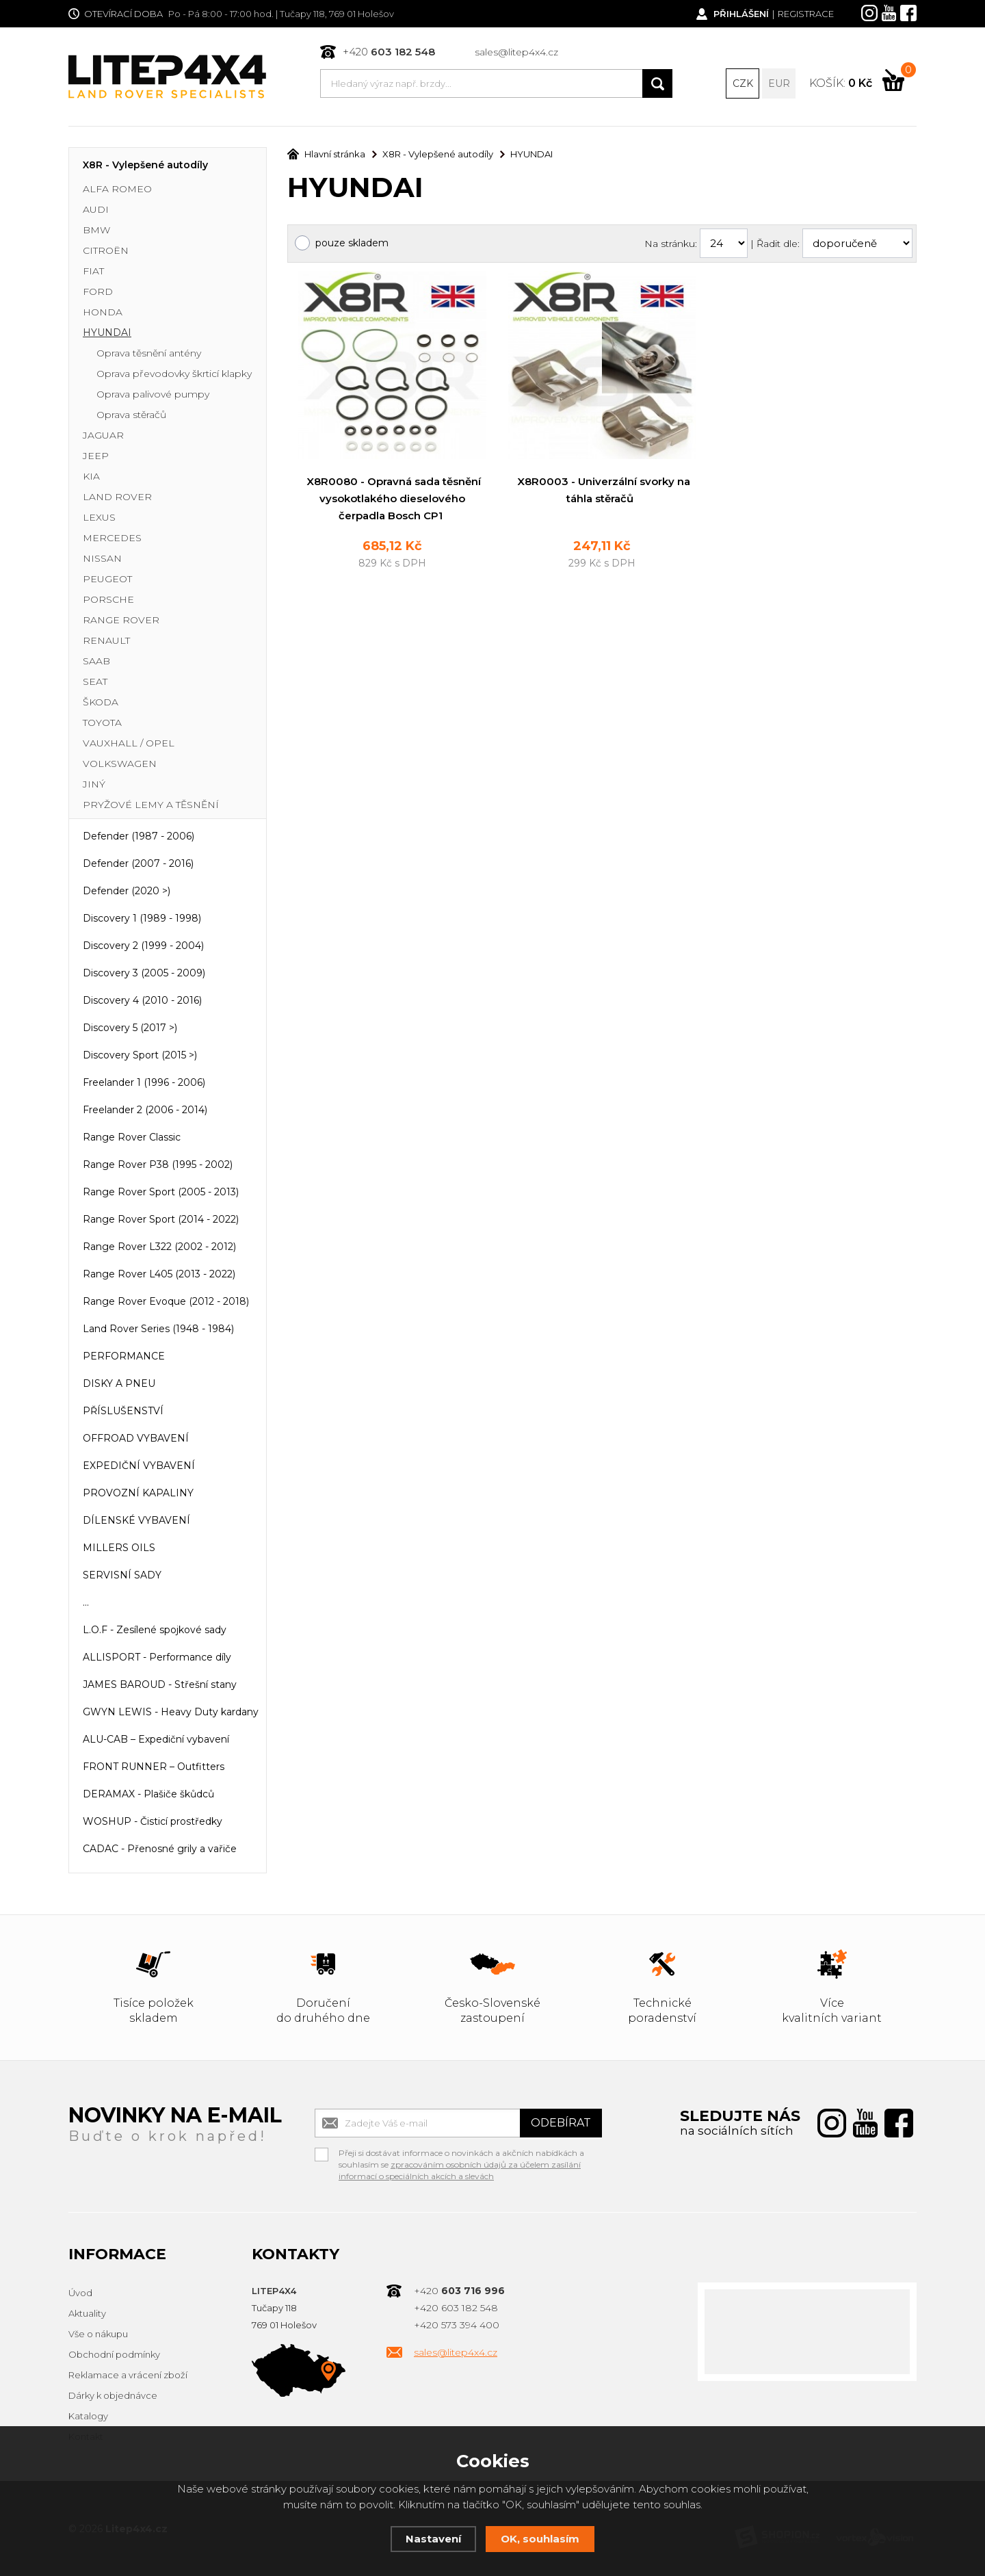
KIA (91, 476)
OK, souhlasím (540, 2538)
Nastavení (433, 2538)
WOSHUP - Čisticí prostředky (152, 1821)
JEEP (96, 456)
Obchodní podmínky (114, 2354)
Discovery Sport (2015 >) (140, 1055)
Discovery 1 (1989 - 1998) (142, 918)
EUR (779, 83)
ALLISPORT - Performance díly (157, 1657)
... (86, 1602)
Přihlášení (741, 13)
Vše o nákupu (98, 2333)
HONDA (102, 312)
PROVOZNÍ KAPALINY (138, 1493)
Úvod (80, 2292)
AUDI (96, 209)
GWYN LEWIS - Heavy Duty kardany (171, 1712)
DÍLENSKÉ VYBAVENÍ (136, 1520)
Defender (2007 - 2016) (138, 863)
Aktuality (87, 2313)
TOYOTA (102, 722)
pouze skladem (352, 243)
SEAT (95, 681)
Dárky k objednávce (112, 2395)
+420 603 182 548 (456, 2308)
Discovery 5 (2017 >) (130, 1028)
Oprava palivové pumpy (152, 394)
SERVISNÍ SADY (122, 1575)
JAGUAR (103, 435)
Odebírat (561, 2122)
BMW (96, 230)
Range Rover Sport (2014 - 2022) (161, 1219)
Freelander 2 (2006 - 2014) (145, 1110)
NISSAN (102, 558)
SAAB (96, 661)
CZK (743, 83)
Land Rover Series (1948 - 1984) (158, 1329)
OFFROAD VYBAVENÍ (136, 1438)
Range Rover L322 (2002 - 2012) (159, 1246)
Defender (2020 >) (126, 891)
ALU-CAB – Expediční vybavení (156, 1739)
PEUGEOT (107, 579)
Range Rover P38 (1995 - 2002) (158, 1164)
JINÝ (94, 784)
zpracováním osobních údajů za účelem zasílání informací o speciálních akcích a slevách (460, 2170)
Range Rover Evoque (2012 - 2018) (166, 1301)
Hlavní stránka (326, 153)
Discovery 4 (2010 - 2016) (142, 1000)
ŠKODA (100, 702)
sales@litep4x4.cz (516, 52)
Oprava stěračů (131, 414)
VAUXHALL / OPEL (128, 743)
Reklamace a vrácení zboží (127, 2374)
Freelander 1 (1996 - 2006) (144, 1082)
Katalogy (88, 2415)
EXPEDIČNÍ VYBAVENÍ (139, 1465)
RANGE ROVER (121, 620)
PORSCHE (108, 599)
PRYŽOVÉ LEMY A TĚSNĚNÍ (151, 804)
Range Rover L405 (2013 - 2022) (159, 1274)
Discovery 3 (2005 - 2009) (144, 973)
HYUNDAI (107, 332)
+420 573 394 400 (456, 2325)
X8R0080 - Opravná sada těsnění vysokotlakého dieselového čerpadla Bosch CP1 (393, 498)
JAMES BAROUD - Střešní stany (160, 1684)
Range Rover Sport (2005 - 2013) (161, 1192)
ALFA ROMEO (117, 189)
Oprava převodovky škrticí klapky (174, 373)
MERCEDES (112, 538)
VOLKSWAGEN (120, 763)
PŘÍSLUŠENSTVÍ (123, 1411)
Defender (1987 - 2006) (138, 836)
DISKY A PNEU (119, 1383)
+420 (389, 51)
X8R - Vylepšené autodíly (145, 165)
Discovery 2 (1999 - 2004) (143, 945)
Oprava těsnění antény (148, 353)
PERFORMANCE (124, 1356)
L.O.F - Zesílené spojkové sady (154, 1630)
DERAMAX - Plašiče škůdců (148, 1794)
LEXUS (99, 517)
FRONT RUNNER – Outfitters (153, 1766)
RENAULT (106, 640)
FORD (98, 291)
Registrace (806, 13)
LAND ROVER (117, 497)
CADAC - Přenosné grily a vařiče (160, 1849)
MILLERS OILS (119, 1547)
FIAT (93, 271)
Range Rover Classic (132, 1137)
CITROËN (106, 250)
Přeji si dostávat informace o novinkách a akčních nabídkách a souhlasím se (461, 2154)
